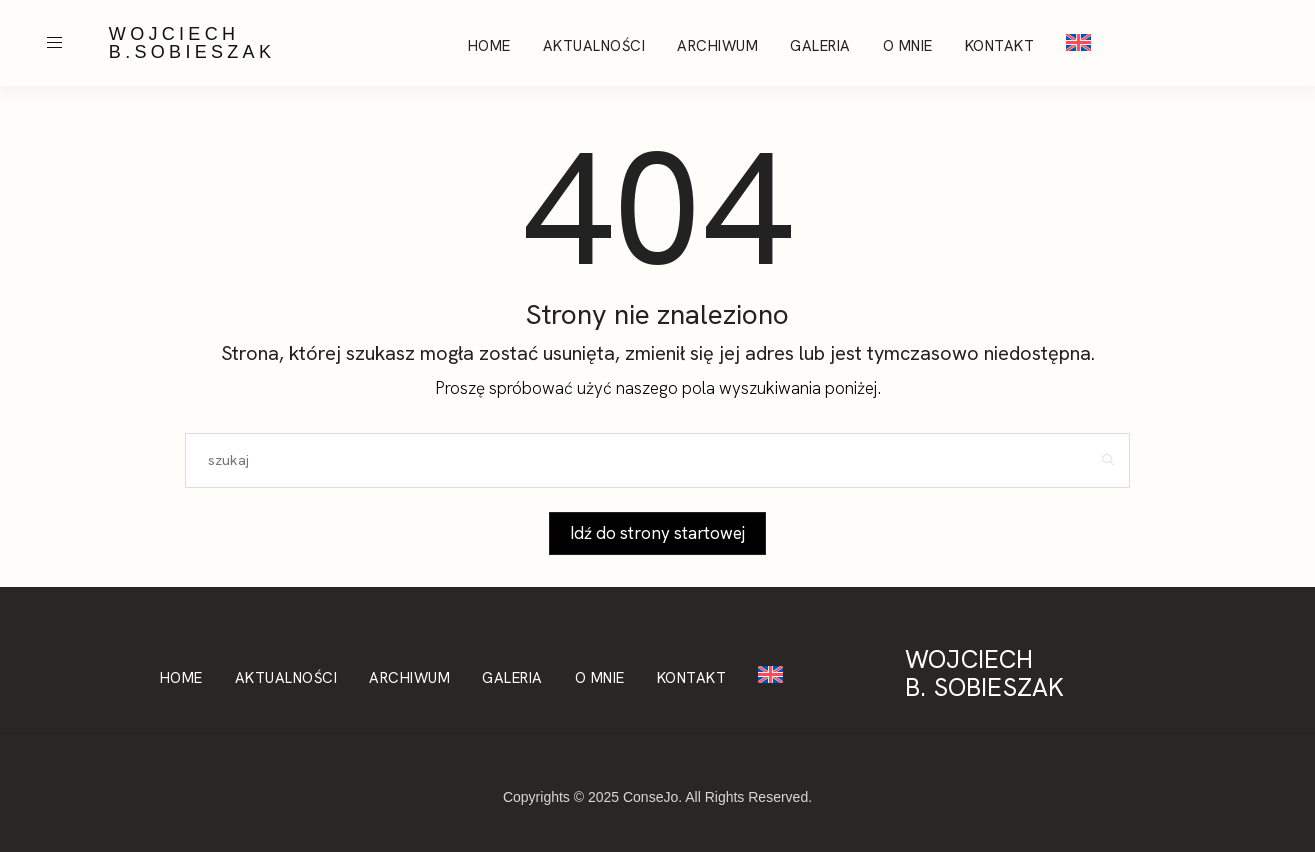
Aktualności (594, 46)
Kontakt (1000, 46)
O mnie (908, 46)
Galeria (820, 46)
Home (489, 46)
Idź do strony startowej (657, 533)
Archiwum (717, 46)
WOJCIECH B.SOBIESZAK (192, 43)
